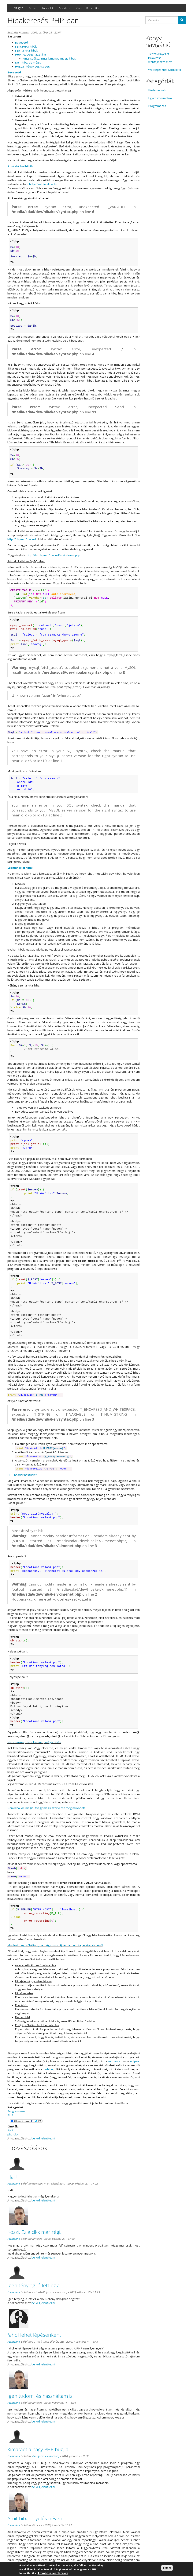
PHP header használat (22, 1475)
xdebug (49, 2069)
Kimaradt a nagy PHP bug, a (37, 2449)
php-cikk (12, 2134)
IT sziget (16, 8)
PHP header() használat (30, 54)
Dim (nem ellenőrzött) (45, 2456)
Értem (167, 2568)
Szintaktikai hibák (26, 46)
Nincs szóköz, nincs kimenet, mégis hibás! (49, 58)
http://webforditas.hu (43, 184)
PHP (10, 2115)
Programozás (16, 2111)
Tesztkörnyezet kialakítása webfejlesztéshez (160, 58)
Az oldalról (65, 8)
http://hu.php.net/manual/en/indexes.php (53, 555)
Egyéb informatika (160, 98)
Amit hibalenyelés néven (34, 2518)
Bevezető (21, 42)
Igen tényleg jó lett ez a (33, 2285)
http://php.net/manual (21, 539)
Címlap (32, 8)
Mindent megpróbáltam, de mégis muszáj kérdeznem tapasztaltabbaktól (55, 1945)
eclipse (134, 2061)
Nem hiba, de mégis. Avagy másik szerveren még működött (46, 1808)
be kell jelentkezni (43, 2138)
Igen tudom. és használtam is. (40, 2395)
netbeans (114, 2061)
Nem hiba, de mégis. (28, 62)
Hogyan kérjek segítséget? (32, 66)
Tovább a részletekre (53, 2573)
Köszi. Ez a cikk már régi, (34, 2231)
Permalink (13, 2183)
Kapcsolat (47, 8)
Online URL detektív (87, 8)
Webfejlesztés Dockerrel (164, 70)
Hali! (12, 2176)
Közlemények (157, 90)
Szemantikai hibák (26, 50)
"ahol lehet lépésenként (34, 2334)
